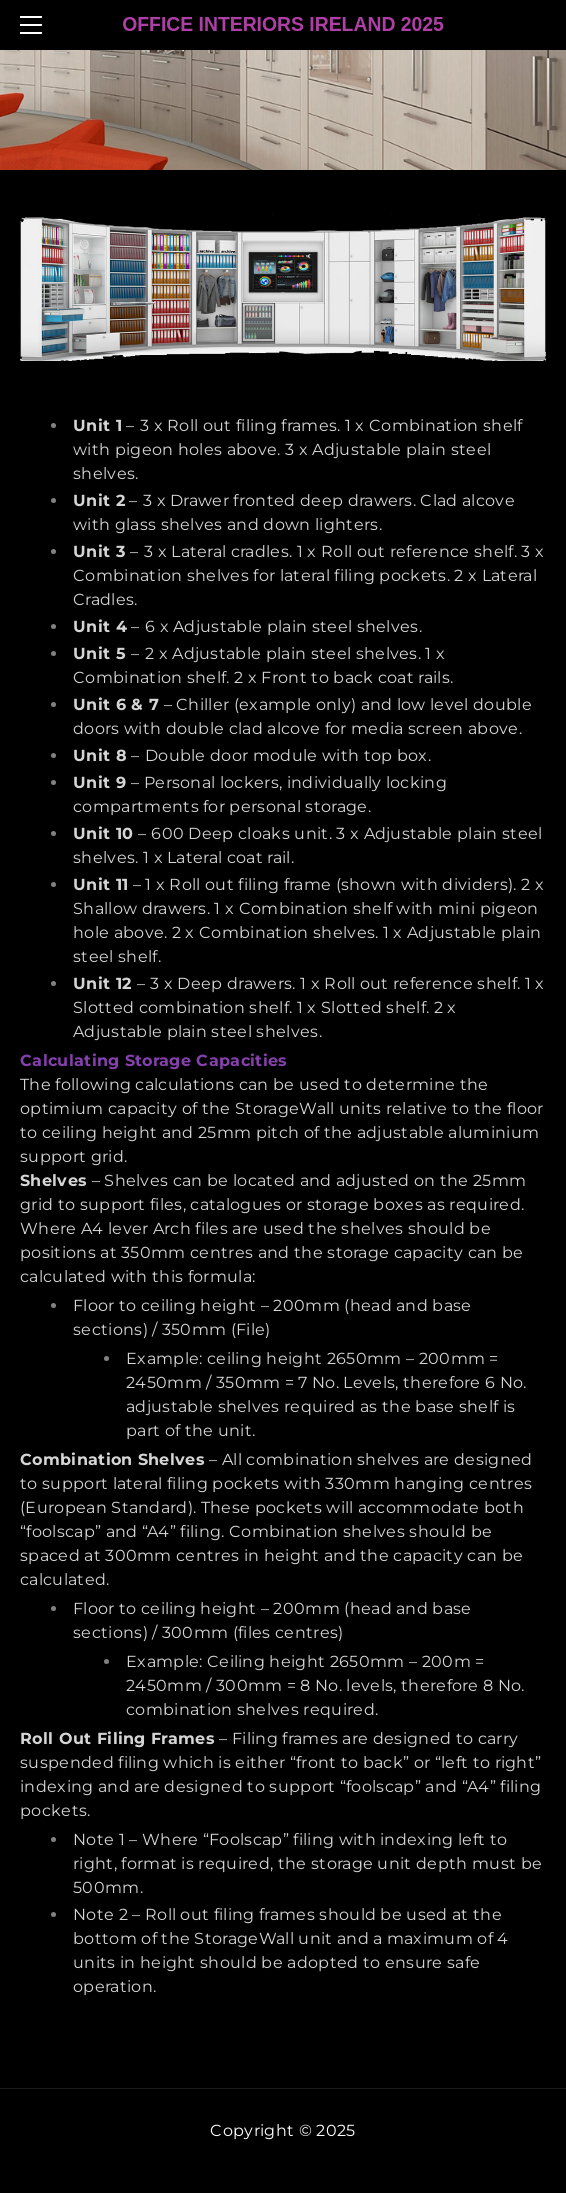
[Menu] (35, 25)
